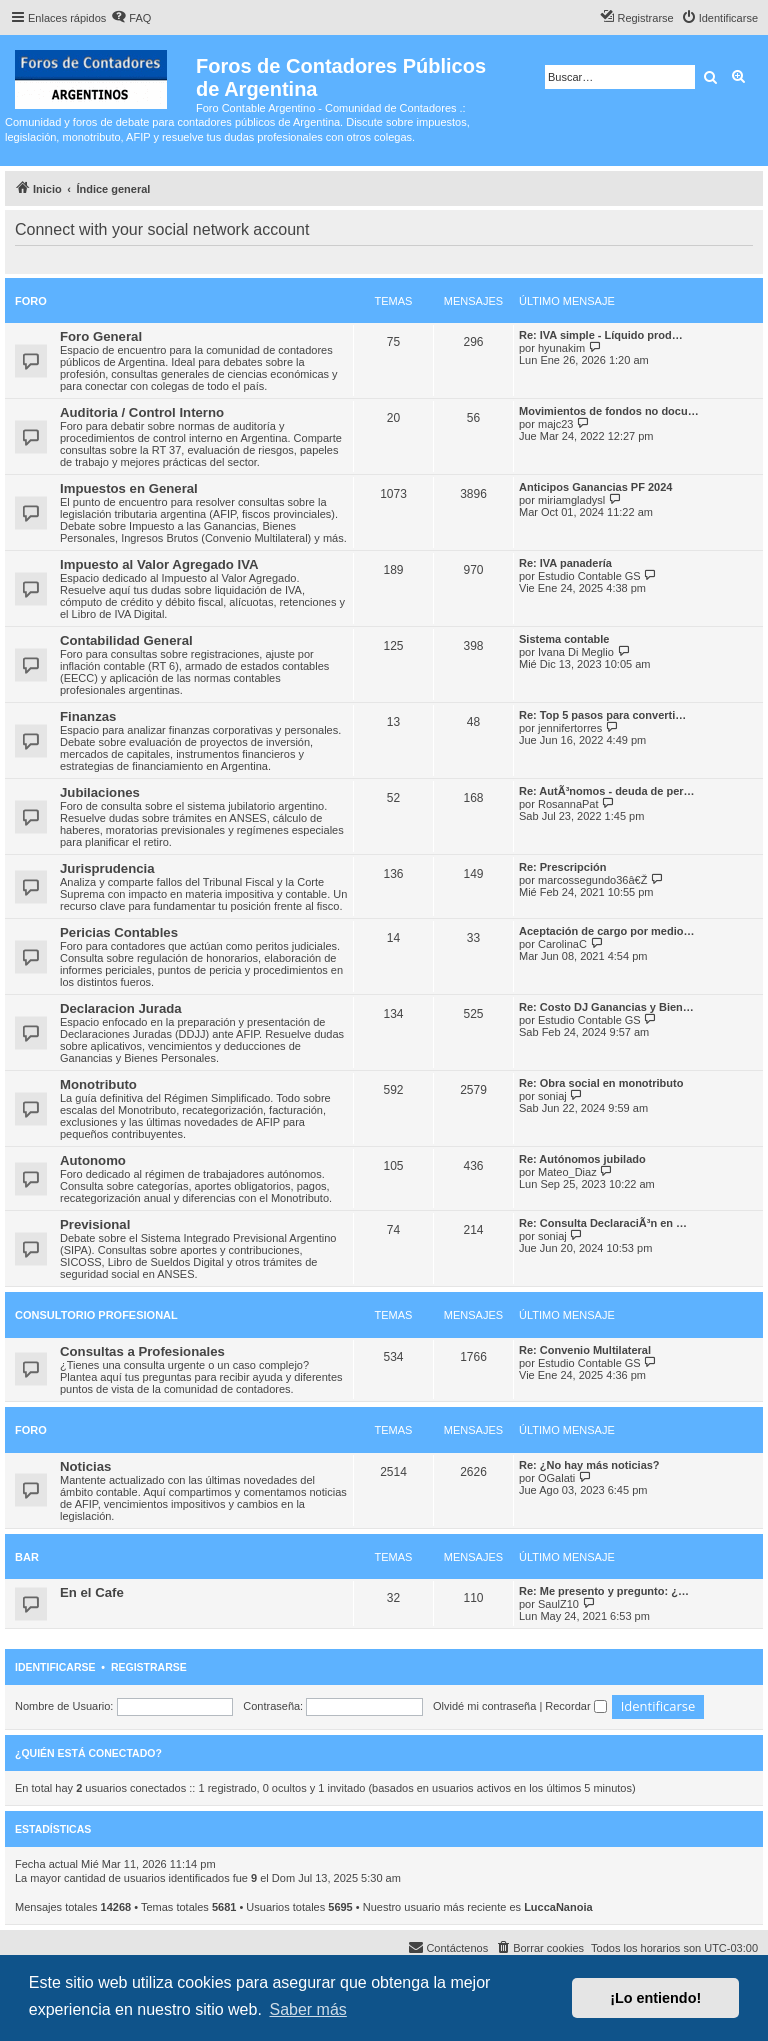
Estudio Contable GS (589, 576)
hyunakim (561, 348)
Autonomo (93, 1160)
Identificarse (55, 1667)
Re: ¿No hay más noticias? (589, 1465)
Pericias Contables (119, 932)
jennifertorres (570, 728)
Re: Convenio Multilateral (585, 1350)
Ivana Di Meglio (576, 652)
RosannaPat (568, 804)
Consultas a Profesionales (142, 1351)
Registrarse (149, 1667)
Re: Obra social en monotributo (601, 1083)
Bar (27, 1557)
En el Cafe (92, 1592)
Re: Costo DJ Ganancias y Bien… (606, 1007)
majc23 (555, 424)
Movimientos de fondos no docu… (609, 411)
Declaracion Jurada (121, 1008)
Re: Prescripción (562, 867)
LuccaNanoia (558, 1907)
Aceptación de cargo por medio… (606, 931)
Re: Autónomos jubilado (582, 1159)
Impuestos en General (129, 488)
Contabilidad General (126, 640)
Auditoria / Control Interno (142, 412)
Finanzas (88, 716)
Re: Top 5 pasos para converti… (602, 715)
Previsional (95, 1224)
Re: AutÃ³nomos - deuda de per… (607, 791)
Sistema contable (564, 639)
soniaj (552, 1096)
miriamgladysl (571, 500)
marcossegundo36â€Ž (592, 880)
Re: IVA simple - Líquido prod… (601, 335)
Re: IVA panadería (565, 563)
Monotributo (98, 1084)
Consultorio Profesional (96, 1315)
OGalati (556, 1478)
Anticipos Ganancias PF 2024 (595, 487)
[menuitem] (131, 18)
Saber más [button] (307, 2009)
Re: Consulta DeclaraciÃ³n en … (603, 1223)
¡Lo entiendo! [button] (655, 1998)
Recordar (575, 1706)
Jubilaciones (100, 792)
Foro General (101, 336)
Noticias (85, 1466)
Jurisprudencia (107, 868)
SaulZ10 (558, 1604)
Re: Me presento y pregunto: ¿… (604, 1591)
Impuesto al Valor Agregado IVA (159, 564)
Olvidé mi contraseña (484, 1706)
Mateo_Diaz (567, 1172)
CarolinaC (562, 944)
